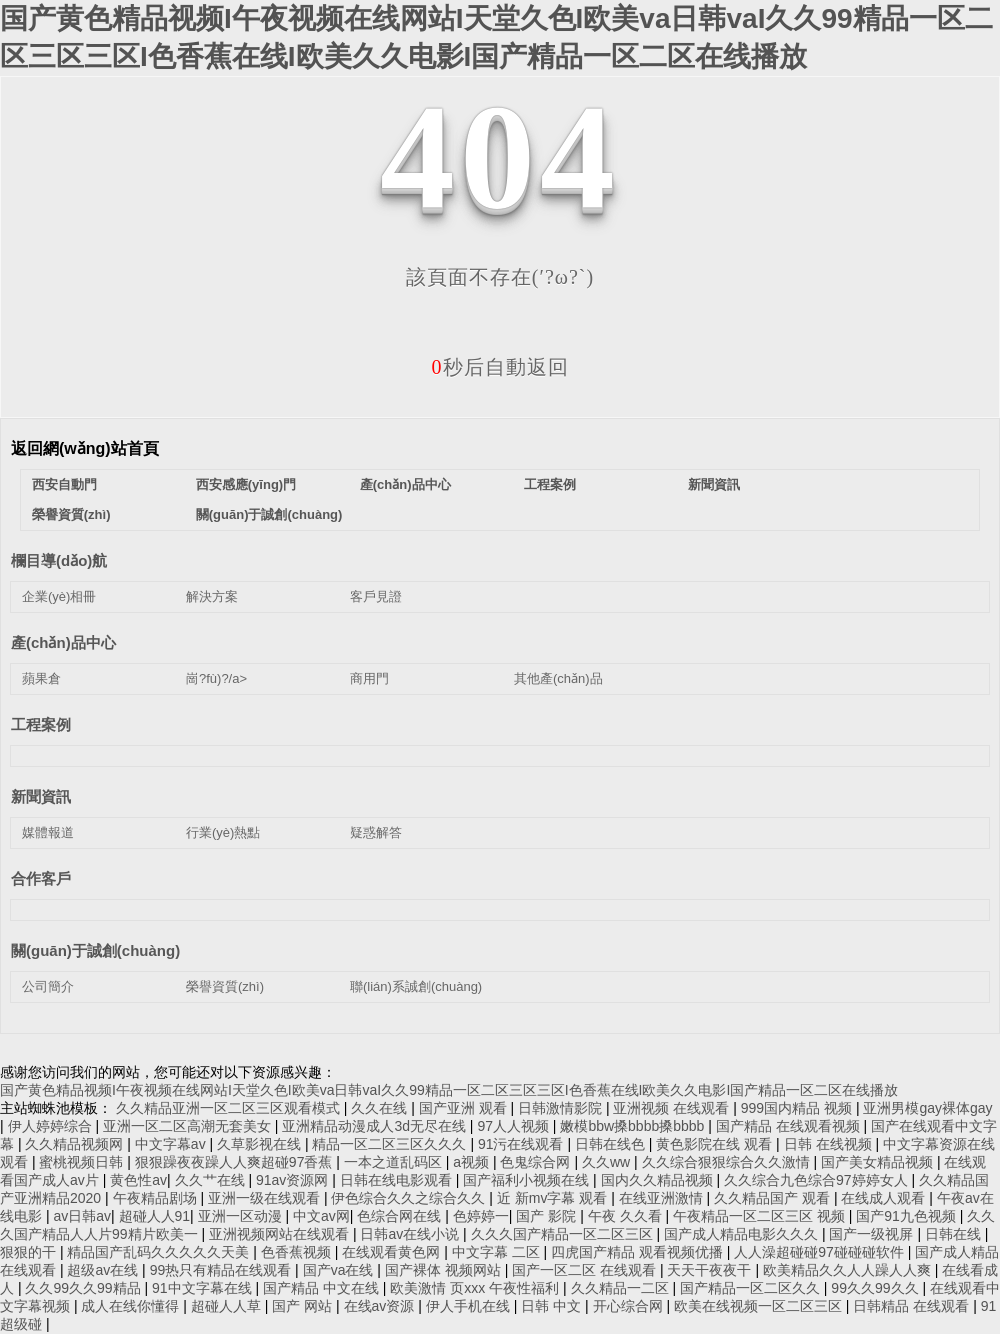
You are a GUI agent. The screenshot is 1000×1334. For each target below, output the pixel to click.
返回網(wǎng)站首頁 (85, 448)
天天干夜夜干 (711, 1270)
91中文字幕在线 (203, 1288)
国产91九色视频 (907, 1216)
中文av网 (321, 1216)
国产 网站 (304, 1306)
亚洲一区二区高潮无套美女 (189, 1126)
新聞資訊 (714, 484)
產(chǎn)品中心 (405, 484)
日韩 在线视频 (830, 1144)
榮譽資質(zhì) (71, 514)
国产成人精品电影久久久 (743, 1234)
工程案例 (550, 484)
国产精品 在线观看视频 (790, 1126)
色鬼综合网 (537, 1162)
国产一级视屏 (873, 1234)
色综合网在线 (401, 1216)
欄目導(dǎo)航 (59, 560)
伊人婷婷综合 (52, 1126)
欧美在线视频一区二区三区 (760, 1306)
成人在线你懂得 (132, 1306)
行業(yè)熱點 (223, 832)
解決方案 (212, 596)
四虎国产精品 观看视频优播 (639, 1252)
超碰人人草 (228, 1306)
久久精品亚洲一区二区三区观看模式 (230, 1108)
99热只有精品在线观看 (222, 1270)
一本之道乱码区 (395, 1162)
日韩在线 (955, 1234)
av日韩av (82, 1216)
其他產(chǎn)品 (558, 678)
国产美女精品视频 (879, 1162)
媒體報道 (48, 832)
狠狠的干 (30, 1252)
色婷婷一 (481, 1216)
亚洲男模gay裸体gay (927, 1108)
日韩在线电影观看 (398, 1180)
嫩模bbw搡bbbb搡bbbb (634, 1126)
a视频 (473, 1162)
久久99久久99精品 (84, 1288)
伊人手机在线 (470, 1306)
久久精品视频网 (76, 1144)
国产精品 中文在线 (323, 1288)
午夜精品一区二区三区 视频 (761, 1216)
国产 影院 (548, 1216)
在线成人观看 (885, 1198)
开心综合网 (630, 1306)
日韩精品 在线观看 (913, 1306)
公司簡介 (48, 986)
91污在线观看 (522, 1144)
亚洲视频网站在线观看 (281, 1234)
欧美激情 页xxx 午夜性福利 (476, 1288)
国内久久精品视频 (659, 1180)
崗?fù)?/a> (216, 678)
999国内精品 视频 (798, 1108)
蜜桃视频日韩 (83, 1162)
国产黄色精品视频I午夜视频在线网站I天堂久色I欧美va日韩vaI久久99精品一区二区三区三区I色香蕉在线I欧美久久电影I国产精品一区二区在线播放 (449, 1090)
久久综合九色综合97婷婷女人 (817, 1180)
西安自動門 (64, 484)
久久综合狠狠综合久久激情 (728, 1162)
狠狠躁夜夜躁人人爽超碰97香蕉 (235, 1162)
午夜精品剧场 (157, 1198)
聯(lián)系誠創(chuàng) (416, 986)
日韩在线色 (612, 1144)
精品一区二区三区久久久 (391, 1144)
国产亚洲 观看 (465, 1108)
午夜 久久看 (627, 1216)
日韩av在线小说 (411, 1234)
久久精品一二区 (622, 1288)
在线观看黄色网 (393, 1252)
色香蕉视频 (298, 1252)
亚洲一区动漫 (242, 1216)
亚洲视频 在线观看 (673, 1108)
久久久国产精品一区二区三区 (564, 1234)
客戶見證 (376, 596)
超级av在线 (104, 1270)
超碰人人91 (155, 1216)
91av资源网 (294, 1180)
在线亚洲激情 (663, 1198)
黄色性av (138, 1180)
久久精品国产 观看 (774, 1198)
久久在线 (381, 1108)
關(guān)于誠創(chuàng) (269, 514)
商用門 (369, 678)
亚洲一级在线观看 (266, 1198)
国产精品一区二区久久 (752, 1288)
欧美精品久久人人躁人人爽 (849, 1270)
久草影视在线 (261, 1144)
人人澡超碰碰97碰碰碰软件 (820, 1252)
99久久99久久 (876, 1288)
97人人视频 (514, 1126)
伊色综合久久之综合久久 (410, 1198)
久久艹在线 (212, 1180)
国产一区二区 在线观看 (586, 1270)
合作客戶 (41, 878)
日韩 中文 (553, 1306)
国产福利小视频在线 (528, 1180)
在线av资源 (381, 1306)
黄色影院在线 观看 (716, 1144)
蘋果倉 (41, 678)
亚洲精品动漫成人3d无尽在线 (375, 1126)
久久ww (608, 1162)
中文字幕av (172, 1144)
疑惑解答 (376, 832)
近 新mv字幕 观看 (554, 1198)
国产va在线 (340, 1270)
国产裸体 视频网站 (445, 1270)
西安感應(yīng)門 (246, 484)
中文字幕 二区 (498, 1252)
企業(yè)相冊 (59, 596)
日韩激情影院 (562, 1108)
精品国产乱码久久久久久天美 (160, 1252)
